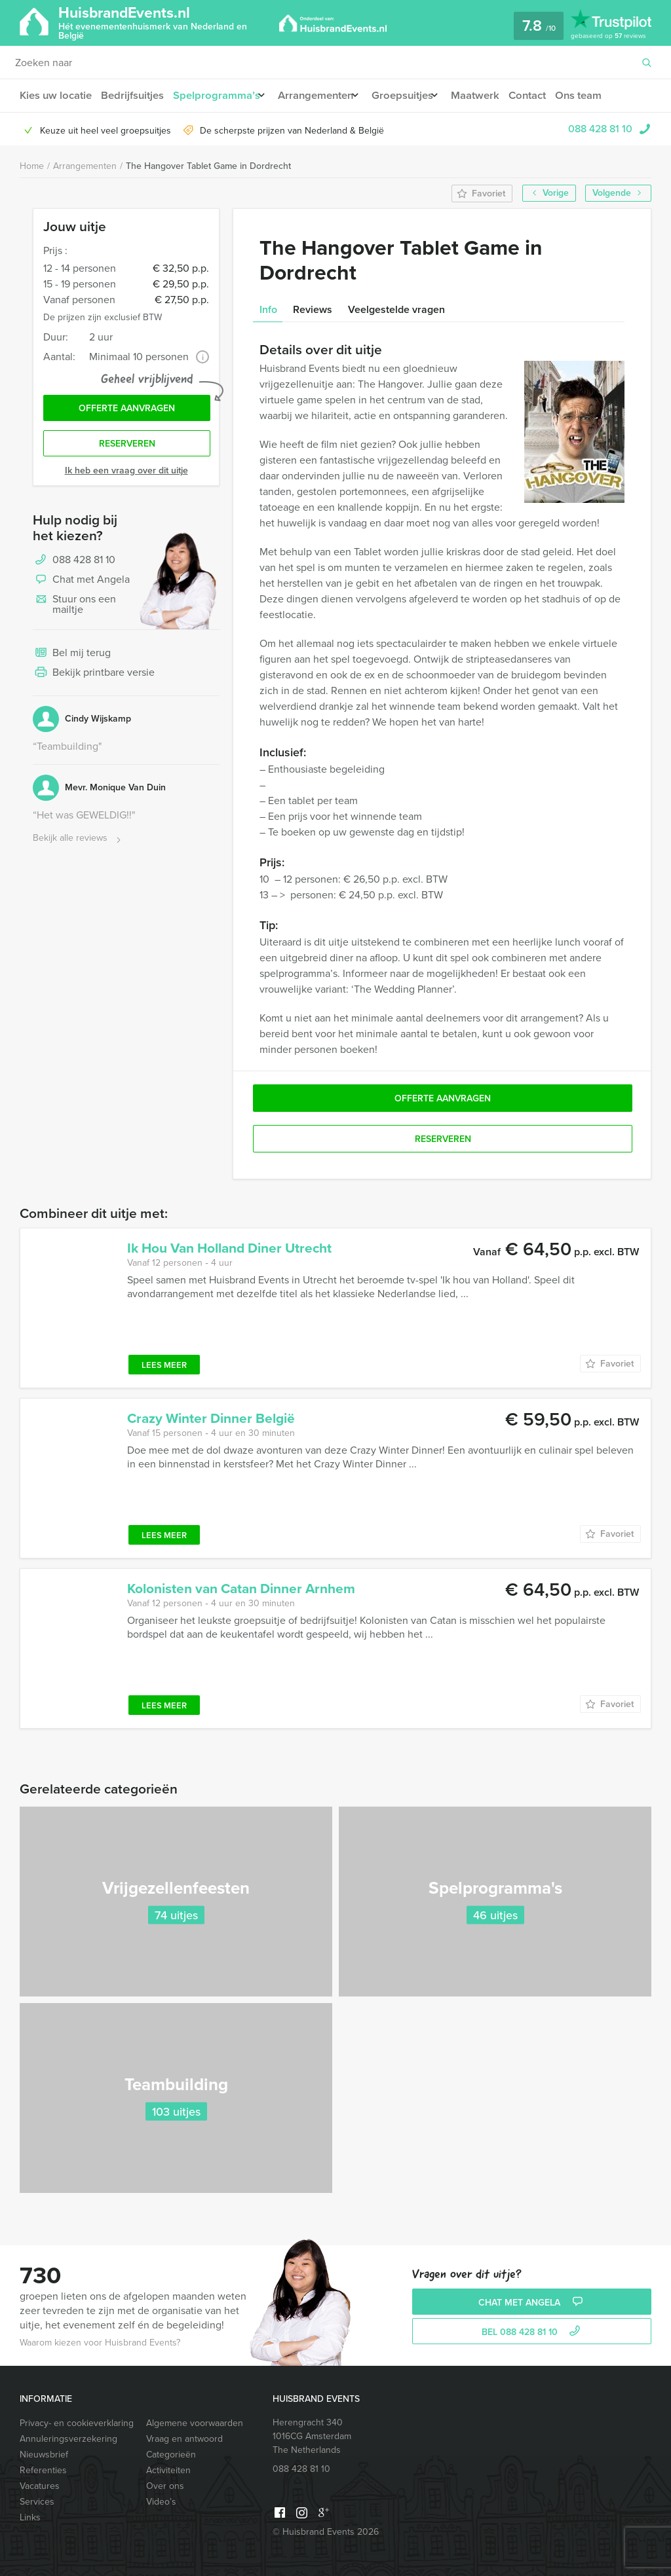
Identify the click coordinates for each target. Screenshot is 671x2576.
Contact (547, 95)
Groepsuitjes (415, 95)
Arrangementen (323, 95)
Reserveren (127, 447)
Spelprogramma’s (218, 95)
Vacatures (40, 2486)
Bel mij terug (72, 658)
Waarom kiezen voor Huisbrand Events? (100, 2342)
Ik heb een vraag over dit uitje (126, 475)
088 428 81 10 (600, 128)
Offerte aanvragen (127, 410)
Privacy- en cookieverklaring (77, 2423)
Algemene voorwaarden (194, 2423)
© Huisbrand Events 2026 (326, 2532)
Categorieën (171, 2454)
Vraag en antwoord (184, 2439)
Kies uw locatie (55, 95)
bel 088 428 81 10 (532, 2332)
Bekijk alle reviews (78, 843)
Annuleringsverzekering (68, 2439)
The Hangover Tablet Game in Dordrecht (208, 166)
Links (30, 2517)
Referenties (43, 2470)
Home (32, 166)
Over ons (165, 2486)
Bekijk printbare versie (94, 677)
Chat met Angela (81, 584)
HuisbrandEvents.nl (166, 22)
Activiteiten (168, 2470)
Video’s (161, 2502)
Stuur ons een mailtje (74, 608)
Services (37, 2502)
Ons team (601, 95)
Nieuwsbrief (44, 2454)
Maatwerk (493, 95)
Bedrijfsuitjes (133, 95)
